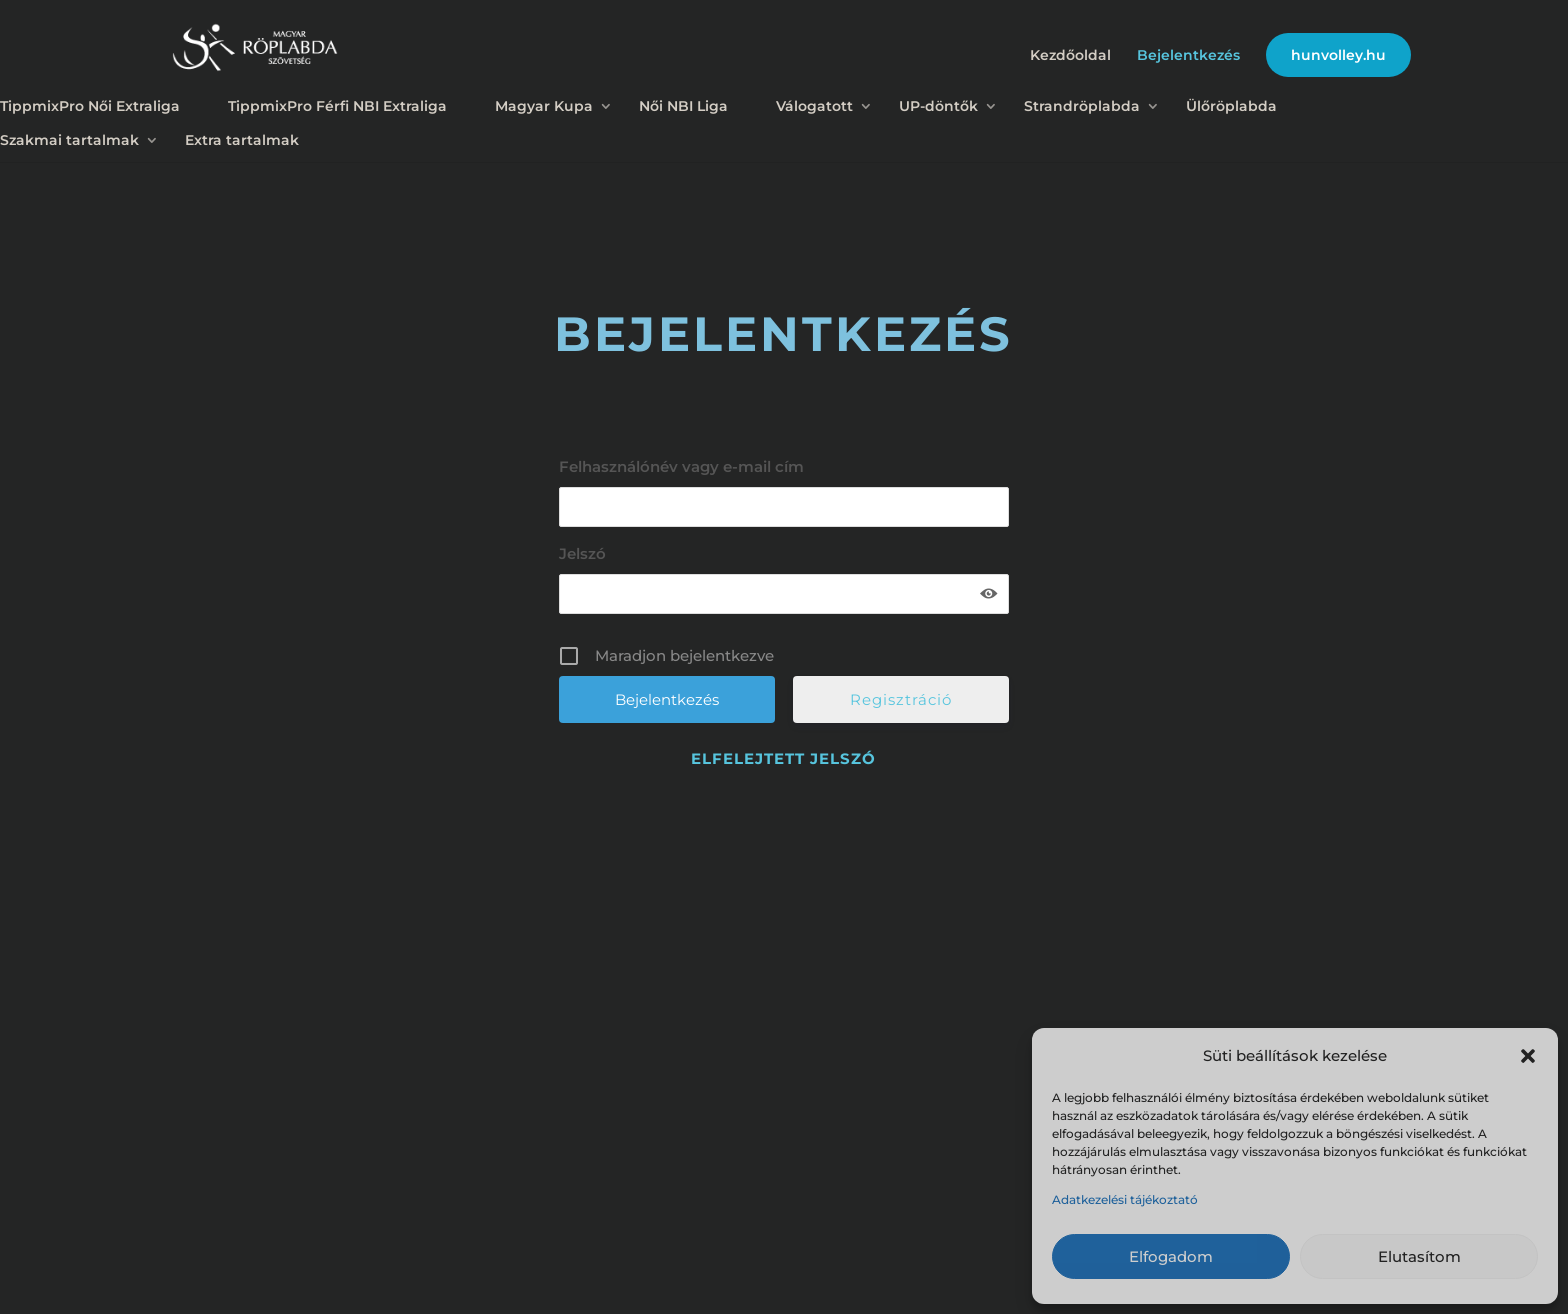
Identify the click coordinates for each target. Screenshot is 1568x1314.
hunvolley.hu (1338, 55)
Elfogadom (1171, 1256)
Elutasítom (1419, 1256)
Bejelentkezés (1188, 56)
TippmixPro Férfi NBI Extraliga (337, 106)
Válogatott (814, 106)
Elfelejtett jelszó (783, 758)
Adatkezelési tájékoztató (1125, 1199)
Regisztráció (901, 699)
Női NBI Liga (683, 106)
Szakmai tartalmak (69, 140)
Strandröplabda (1082, 106)
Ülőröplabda (1231, 106)
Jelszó (582, 553)
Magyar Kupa (544, 106)
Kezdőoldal (1070, 56)
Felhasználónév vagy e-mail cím (681, 466)
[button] (1528, 1056)
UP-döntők (938, 106)
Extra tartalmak (242, 140)
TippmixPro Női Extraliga (90, 106)
